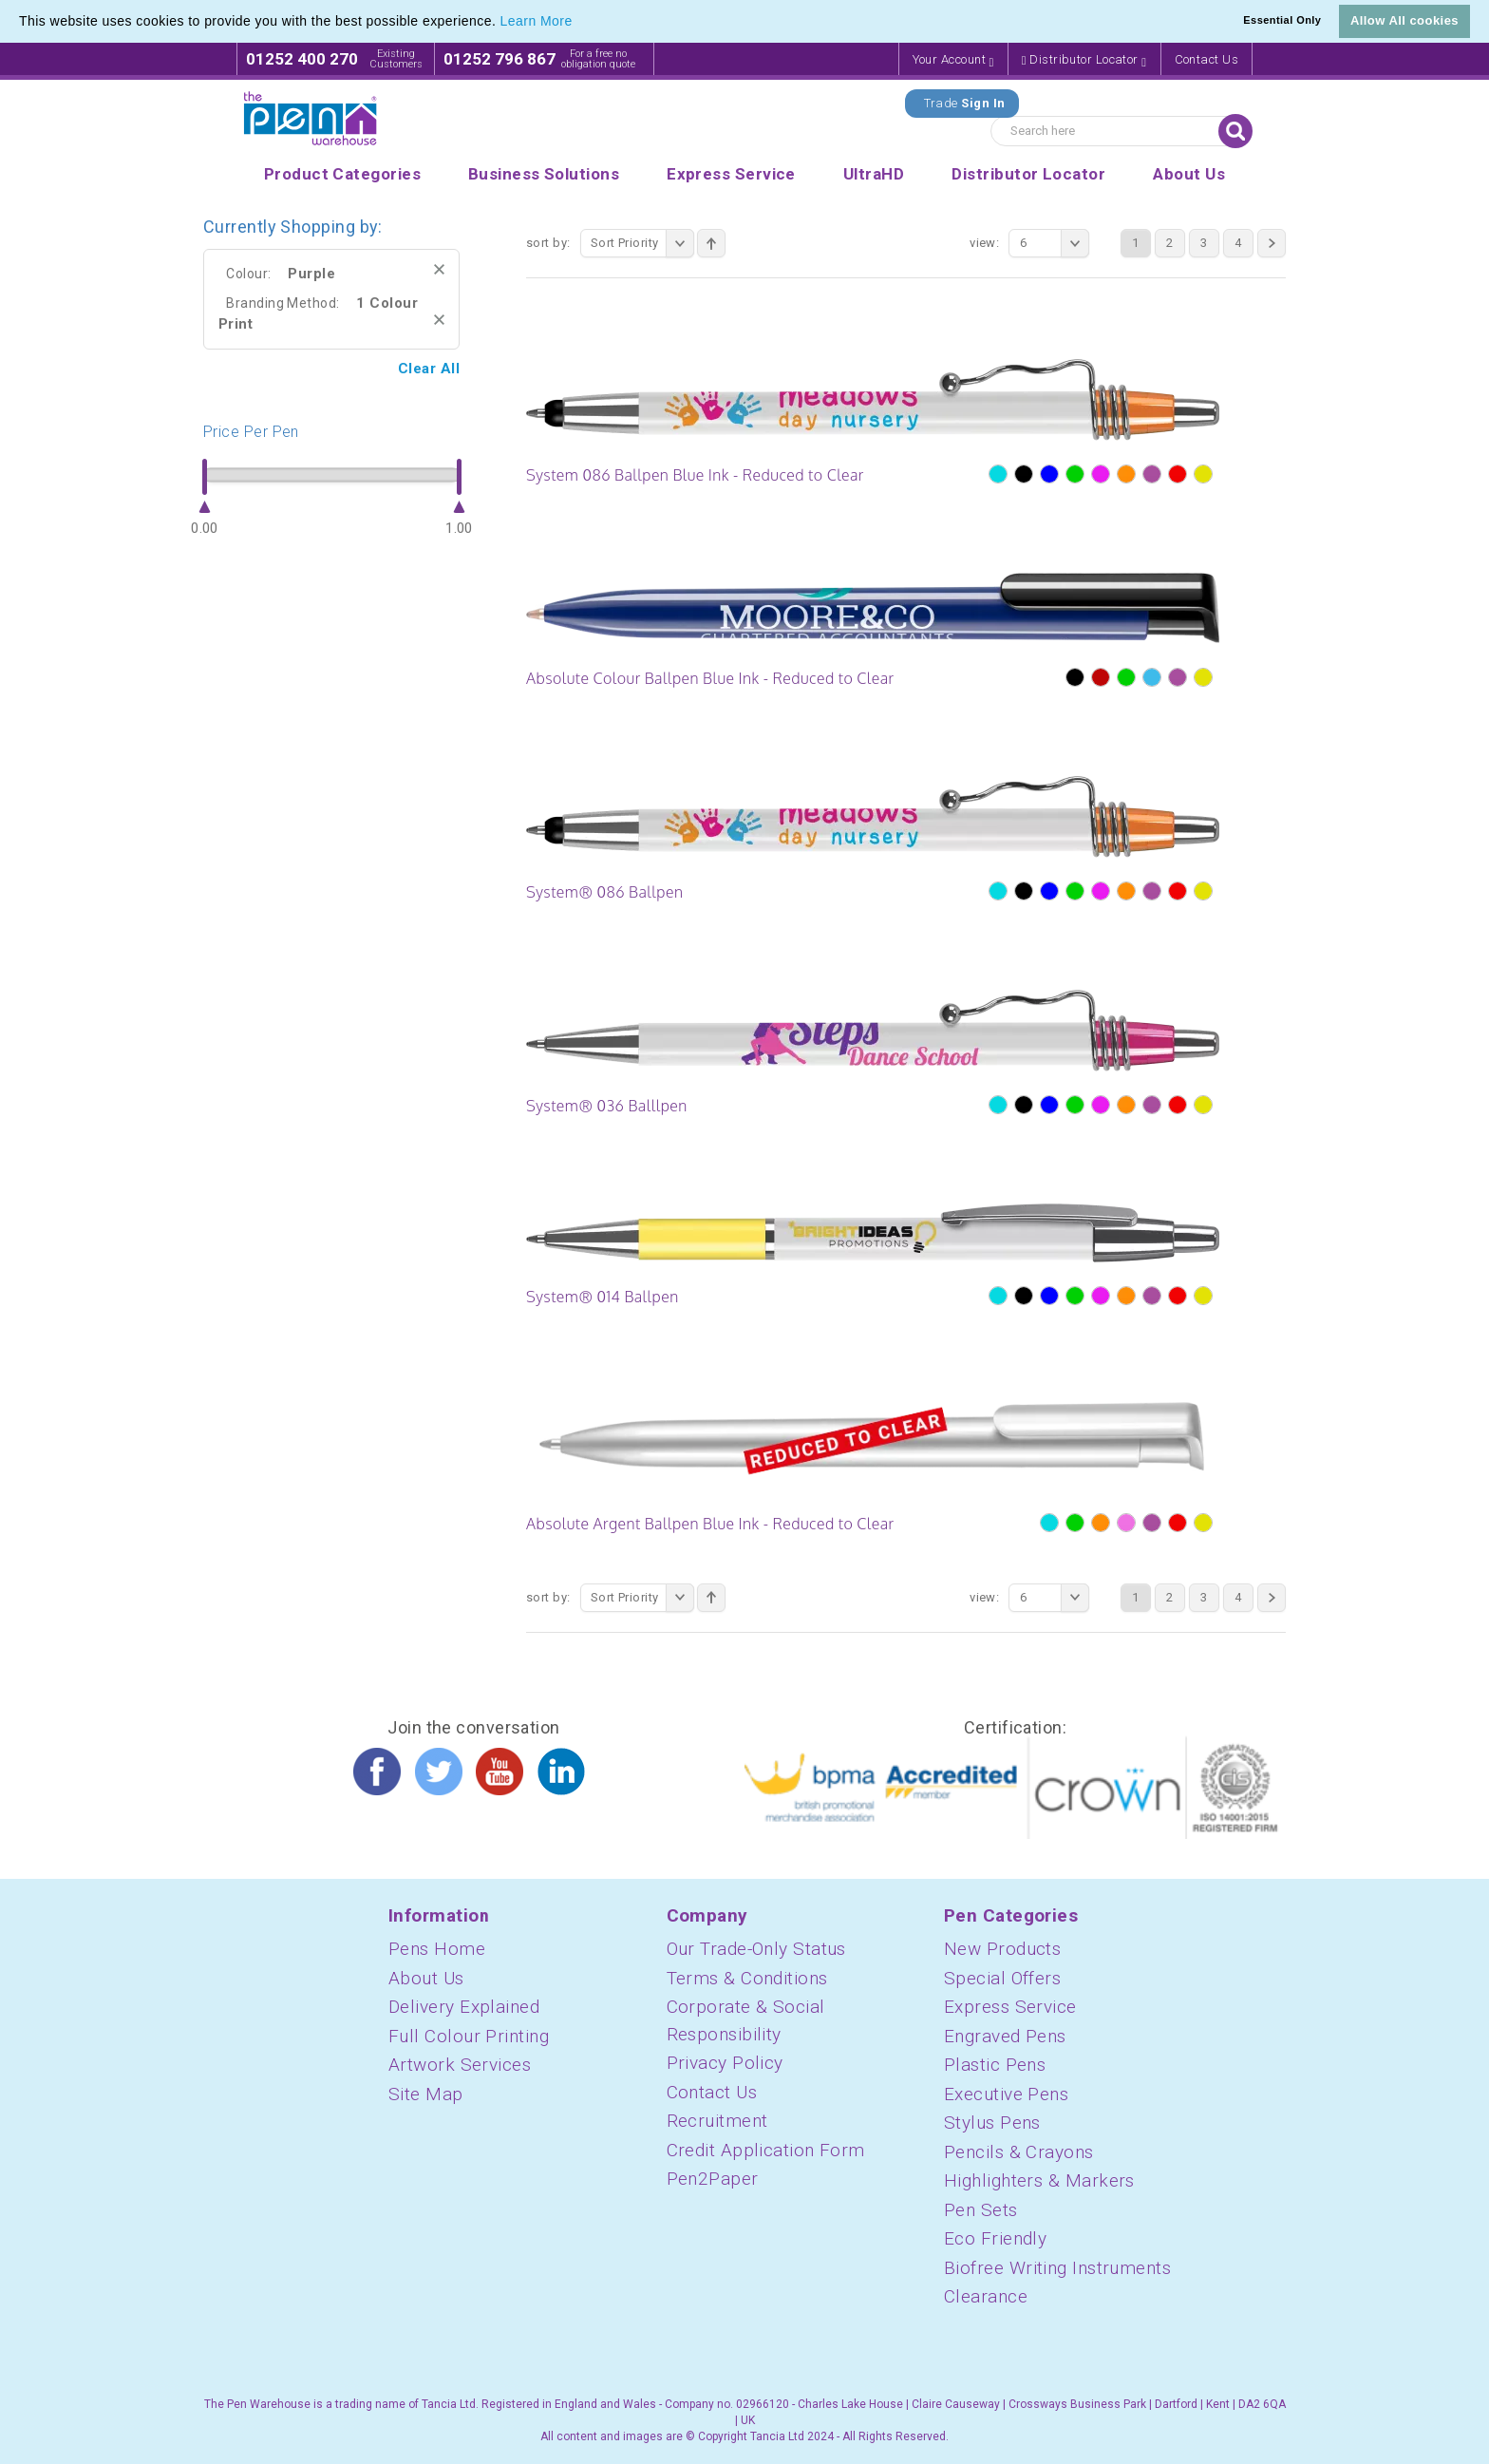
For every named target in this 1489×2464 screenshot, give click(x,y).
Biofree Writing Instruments (1057, 2268)
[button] (579, 23)
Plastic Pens (995, 2064)
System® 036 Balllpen (607, 1105)
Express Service (1010, 2007)
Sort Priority (642, 243)
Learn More (536, 20)
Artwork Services (459, 2064)
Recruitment (717, 2121)
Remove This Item (439, 269)
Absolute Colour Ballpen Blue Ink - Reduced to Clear (710, 678)
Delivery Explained (463, 2007)
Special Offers (1002, 1978)
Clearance (985, 2296)
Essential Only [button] (1282, 20)
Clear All (429, 368)
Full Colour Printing (468, 2036)
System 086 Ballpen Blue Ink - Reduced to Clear (695, 474)
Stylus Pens (992, 2122)
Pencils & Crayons (1019, 2152)
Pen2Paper (713, 2178)
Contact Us (1207, 59)
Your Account (953, 60)
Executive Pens (1006, 2094)
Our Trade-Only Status (756, 1949)
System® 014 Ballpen (602, 1296)
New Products (1002, 1949)
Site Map (425, 2094)
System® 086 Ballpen (604, 891)
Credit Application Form (766, 2150)
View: (984, 243)
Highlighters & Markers (1039, 2180)
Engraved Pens (1005, 2036)
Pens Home (436, 1949)
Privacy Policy (725, 2063)
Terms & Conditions (747, 1978)
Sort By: (548, 243)
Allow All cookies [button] (1404, 20)
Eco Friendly (995, 2238)
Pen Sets (981, 2210)
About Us (426, 1978)
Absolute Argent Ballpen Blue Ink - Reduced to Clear (710, 1523)
